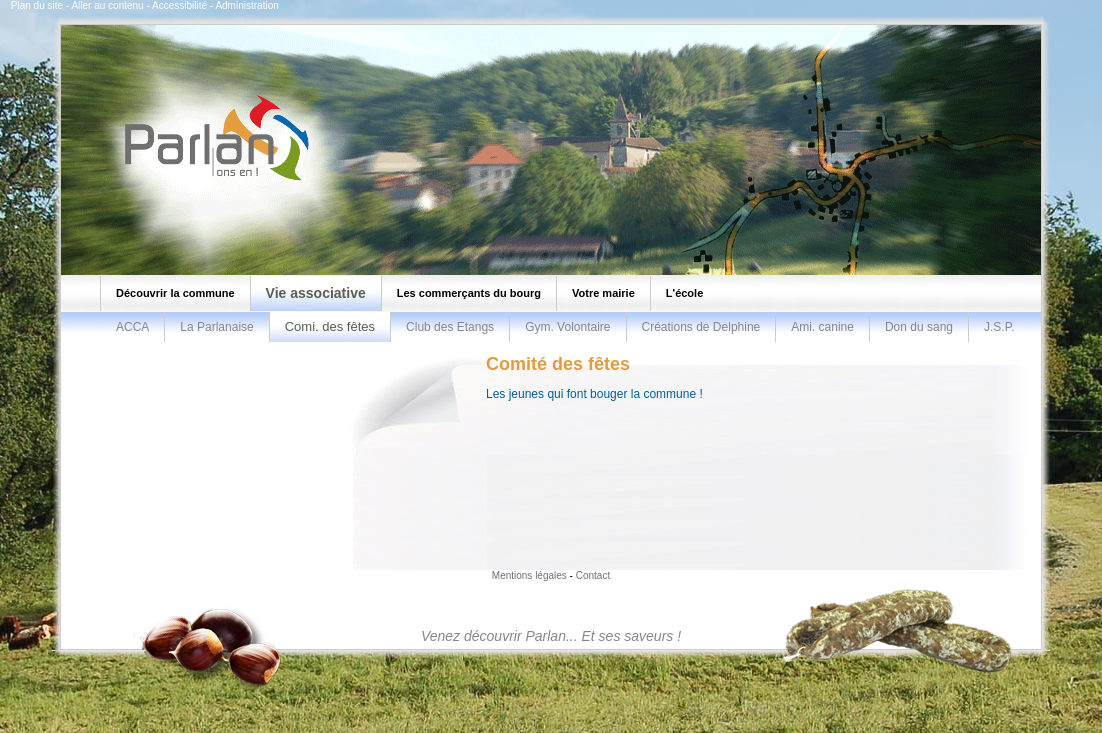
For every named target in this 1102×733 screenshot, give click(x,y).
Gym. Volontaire (567, 327)
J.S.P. (999, 327)
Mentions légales (529, 575)
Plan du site (37, 5)
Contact (593, 575)
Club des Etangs (450, 327)
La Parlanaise (216, 327)
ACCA (132, 327)
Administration (246, 5)
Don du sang (919, 327)
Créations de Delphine (701, 327)
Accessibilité (179, 5)
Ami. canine (822, 327)
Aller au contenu (107, 5)
